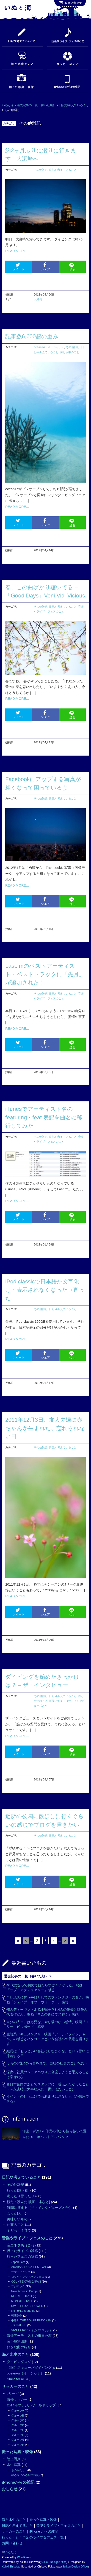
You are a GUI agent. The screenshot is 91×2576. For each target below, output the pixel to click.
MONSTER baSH (22, 2301)
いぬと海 (31, 11)
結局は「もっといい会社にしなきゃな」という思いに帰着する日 (47, 2053)
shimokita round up (23, 2310)
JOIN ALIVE (18, 2325)
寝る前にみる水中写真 (25, 2475)
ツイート (19, 266)
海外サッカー (17, 2399)
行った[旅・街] (18, 2190)
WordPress (24, 2557)
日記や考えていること (74, 105)
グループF (17, 2435)
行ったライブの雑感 (22, 2251)
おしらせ (9, 2489)
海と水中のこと (69, 352)
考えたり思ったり (20, 2196)
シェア (45, 266)
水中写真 (14, 2465)
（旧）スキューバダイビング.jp (31, 2367)
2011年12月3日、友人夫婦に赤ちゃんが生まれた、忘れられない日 (45, 1428)
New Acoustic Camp (24, 2291)
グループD (17, 2425)
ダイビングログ (19, 2362)
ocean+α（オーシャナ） (49, 347)
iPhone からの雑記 (43, 2531)
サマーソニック (20, 2272)
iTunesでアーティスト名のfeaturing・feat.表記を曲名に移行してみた (43, 1117)
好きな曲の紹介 (19, 2347)
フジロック (18, 2286)
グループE (17, 2430)
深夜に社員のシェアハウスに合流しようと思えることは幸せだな (47, 2074)
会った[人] (14, 2213)
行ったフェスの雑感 (22, 2256)
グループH (17, 2444)
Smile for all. (16, 2379)
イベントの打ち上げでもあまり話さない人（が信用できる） (47, 2098)
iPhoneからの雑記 (18, 2482)
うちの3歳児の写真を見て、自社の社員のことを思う (46, 2063)
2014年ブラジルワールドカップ (31, 2405)
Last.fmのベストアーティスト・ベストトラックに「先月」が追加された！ (44, 974)
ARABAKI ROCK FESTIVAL (29, 2267)
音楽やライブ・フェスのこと (27, 2238)
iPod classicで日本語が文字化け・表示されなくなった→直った (44, 1289)
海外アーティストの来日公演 (29, 2335)
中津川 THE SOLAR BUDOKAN (31, 2320)
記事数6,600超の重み (31, 336)
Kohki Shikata (10, 2566)
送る (72, 266)
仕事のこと (15, 2224)
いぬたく (10, 2552)
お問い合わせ (12, 2543)
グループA (17, 2410)
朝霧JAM (16, 2315)
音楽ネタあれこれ (20, 2245)
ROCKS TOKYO (21, 2296)
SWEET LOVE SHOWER (27, 2306)
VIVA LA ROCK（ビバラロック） (31, 2330)
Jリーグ (13, 2394)
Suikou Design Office (53, 2562)
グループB (17, 2415)
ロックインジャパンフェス (27, 2276)
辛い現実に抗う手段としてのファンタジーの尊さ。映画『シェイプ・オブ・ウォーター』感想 (47, 1999)
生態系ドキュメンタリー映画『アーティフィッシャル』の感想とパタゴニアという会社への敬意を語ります (47, 2039)
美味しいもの (17, 2219)
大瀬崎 (38, 299)
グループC (17, 2420)
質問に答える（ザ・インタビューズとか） (39, 2207)
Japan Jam (18, 2262)
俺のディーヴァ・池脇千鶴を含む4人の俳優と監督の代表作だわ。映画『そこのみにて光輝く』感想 (46, 2011)
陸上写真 (14, 2459)
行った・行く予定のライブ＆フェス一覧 (33, 2537)
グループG (18, 2439)
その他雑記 (40, 169)
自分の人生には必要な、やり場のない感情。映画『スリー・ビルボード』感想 (47, 2024)
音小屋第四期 (17, 2341)
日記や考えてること (17, 2526)
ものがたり (18, 2470)
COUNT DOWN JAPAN (26, 2281)
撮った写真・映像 (17, 2451)
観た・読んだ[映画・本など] (28, 2202)
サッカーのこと (15, 2386)
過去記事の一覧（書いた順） (36, 105)
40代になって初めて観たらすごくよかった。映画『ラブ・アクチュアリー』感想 (44, 1987)
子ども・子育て (19, 2230)
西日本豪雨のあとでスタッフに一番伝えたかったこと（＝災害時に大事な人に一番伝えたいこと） (47, 2086)
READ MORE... (17, 251)
